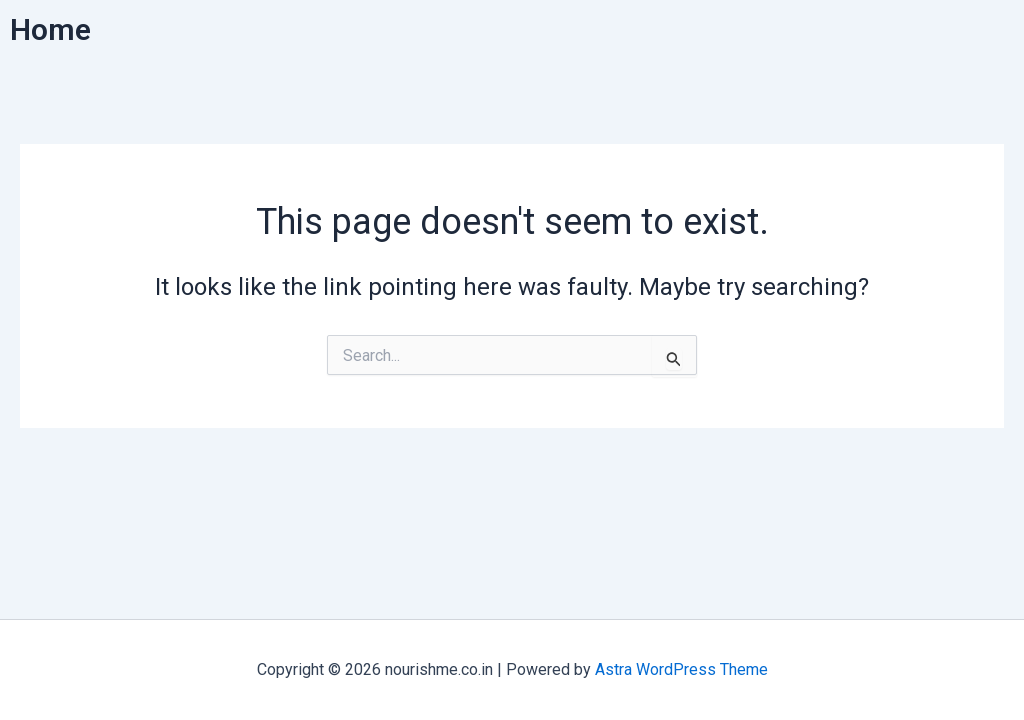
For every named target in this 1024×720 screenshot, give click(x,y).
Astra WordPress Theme (681, 669)
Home (50, 29)
